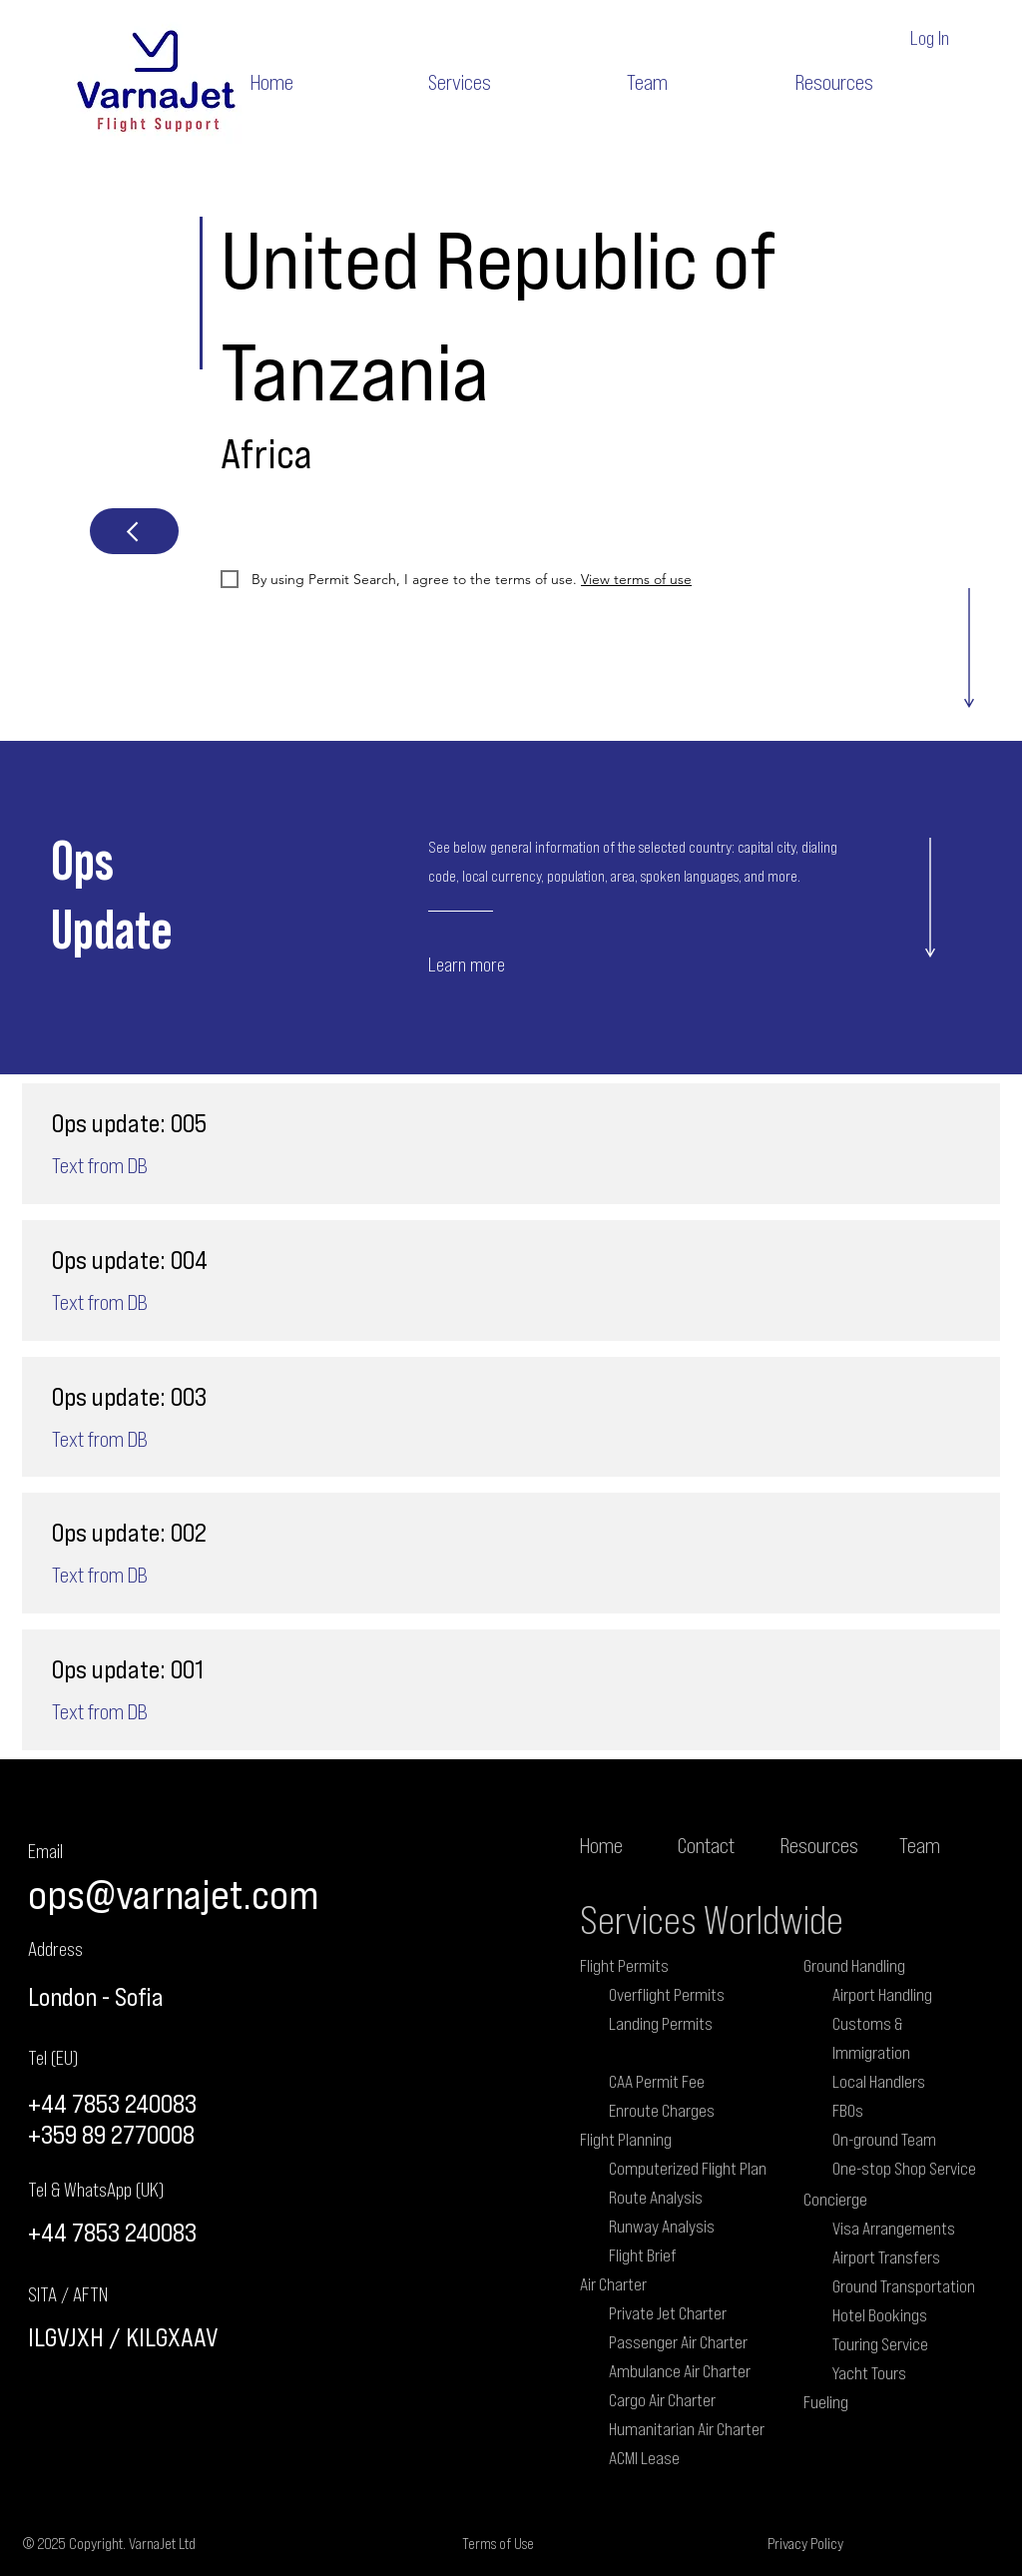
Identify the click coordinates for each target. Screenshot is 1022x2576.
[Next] (134, 531)
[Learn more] (504, 963)
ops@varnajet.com (173, 1893)
